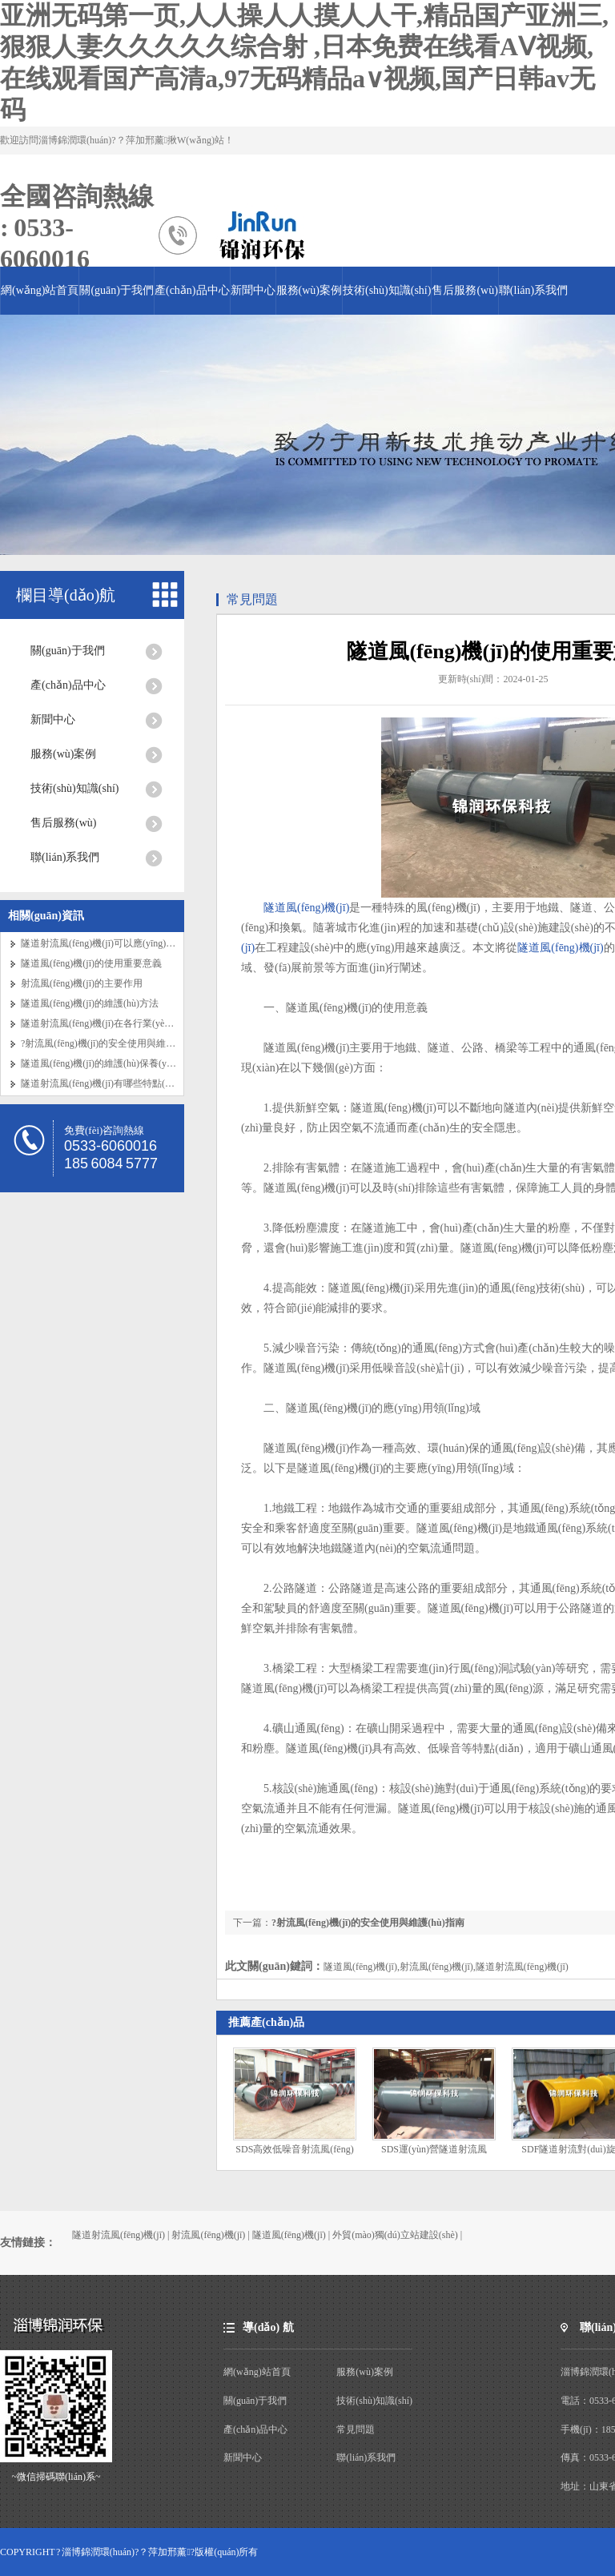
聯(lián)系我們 (533, 290)
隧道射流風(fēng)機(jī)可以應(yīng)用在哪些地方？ (127, 943)
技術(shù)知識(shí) (387, 290)
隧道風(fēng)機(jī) (306, 908)
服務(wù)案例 (309, 290)
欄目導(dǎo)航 (65, 595)
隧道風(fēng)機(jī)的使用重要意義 (91, 963)
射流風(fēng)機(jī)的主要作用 (82, 983)
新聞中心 (253, 290)
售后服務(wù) (464, 290)
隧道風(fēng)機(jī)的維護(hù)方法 (90, 1003)
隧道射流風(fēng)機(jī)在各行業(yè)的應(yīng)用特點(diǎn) (142, 1023)
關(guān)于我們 (116, 290)
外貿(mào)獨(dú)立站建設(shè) (395, 2234)
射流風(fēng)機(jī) (208, 2234)
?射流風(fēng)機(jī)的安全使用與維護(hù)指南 (116, 1043)
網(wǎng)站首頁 (39, 290)
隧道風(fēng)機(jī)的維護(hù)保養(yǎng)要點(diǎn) (124, 1063)
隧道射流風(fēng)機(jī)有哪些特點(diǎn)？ (103, 1083)
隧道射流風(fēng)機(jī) (118, 2234)
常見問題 (252, 599)
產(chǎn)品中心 (192, 290)
